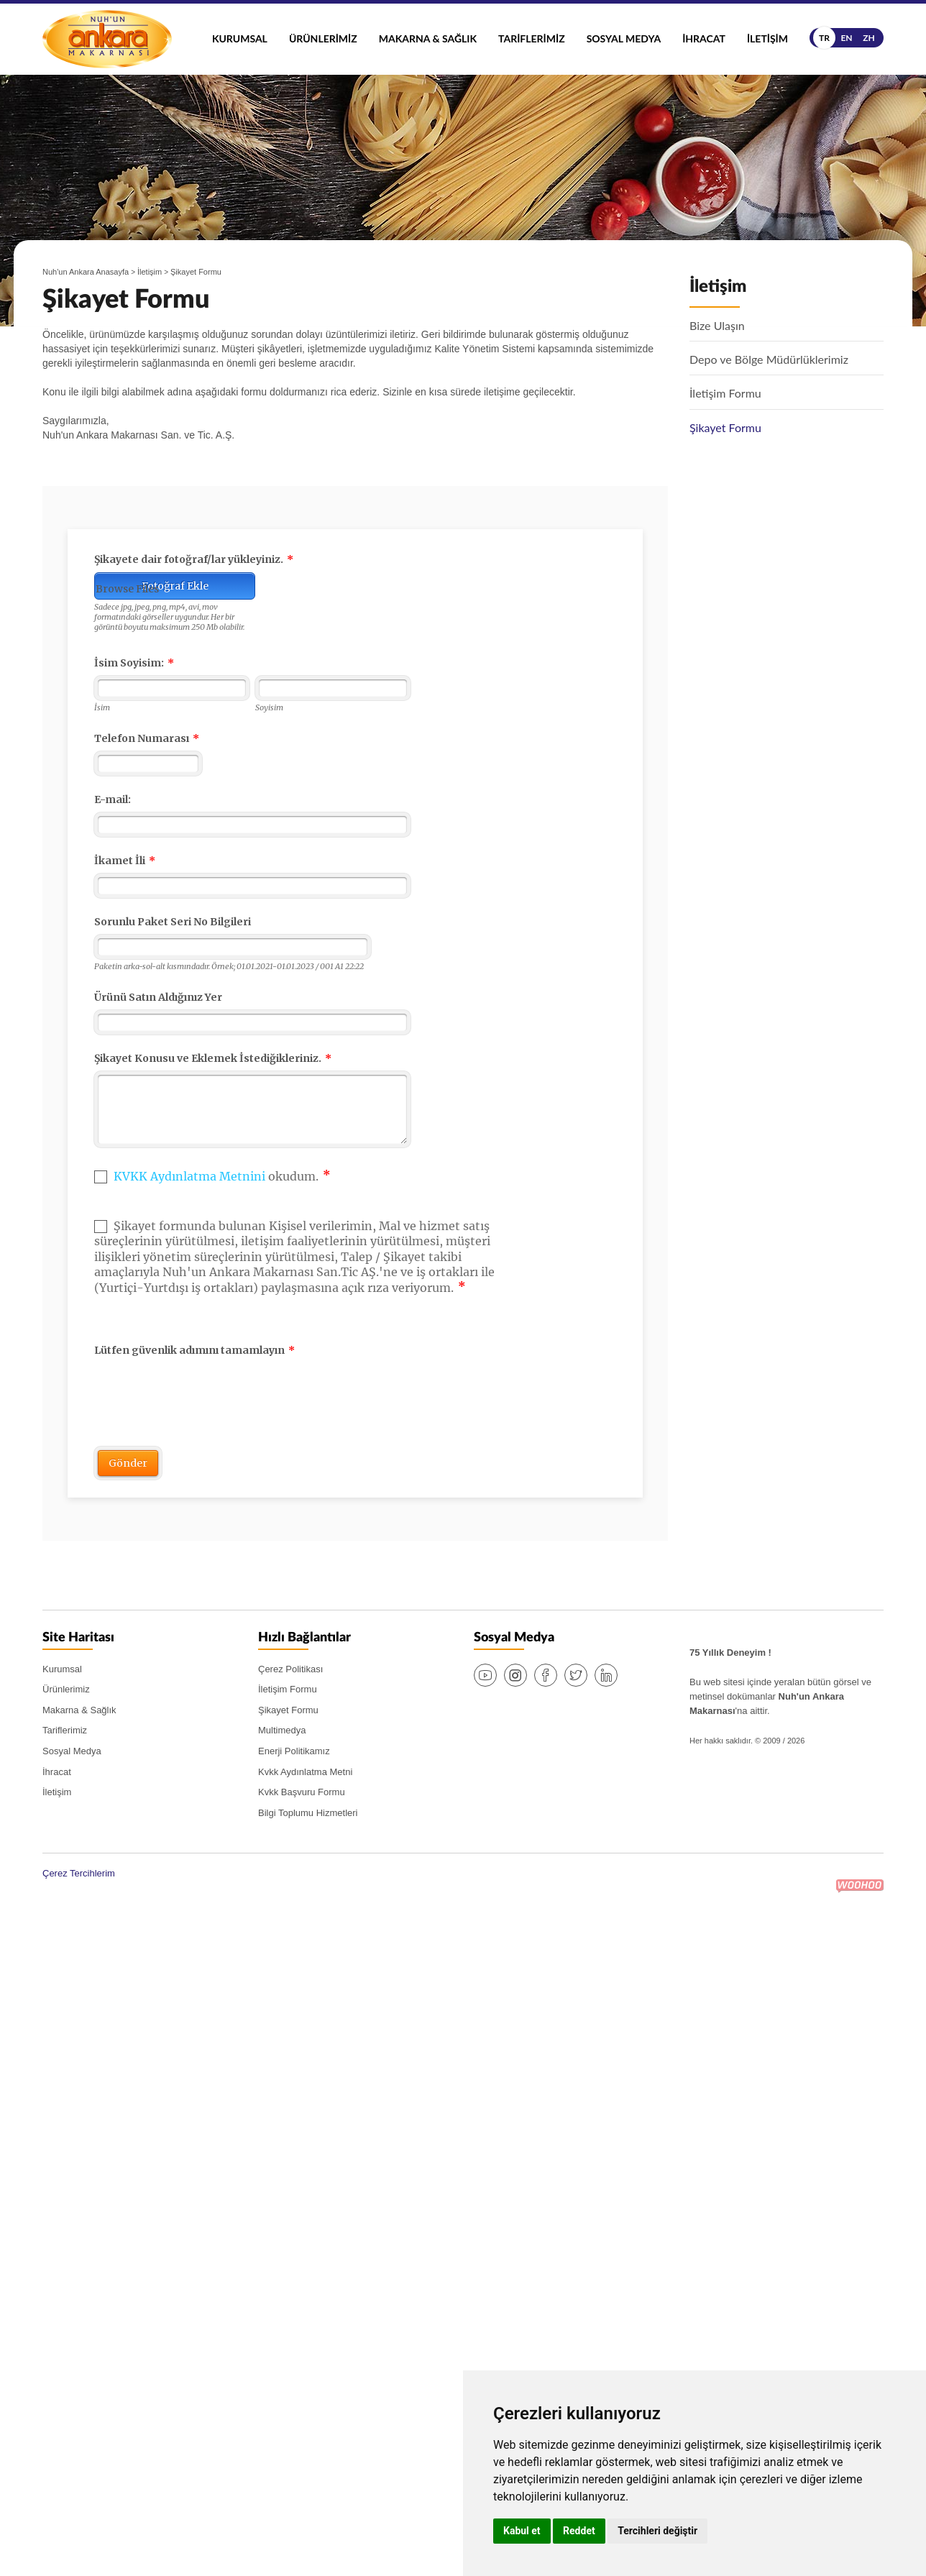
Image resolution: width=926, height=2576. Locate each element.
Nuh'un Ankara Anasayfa (85, 271)
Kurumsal (239, 38)
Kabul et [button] (522, 2530)
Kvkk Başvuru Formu (301, 1792)
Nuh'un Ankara (107, 39)
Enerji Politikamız (294, 1751)
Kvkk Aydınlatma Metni (305, 1771)
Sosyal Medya (624, 38)
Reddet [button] (579, 2530)
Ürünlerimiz (323, 38)
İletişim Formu (287, 1689)
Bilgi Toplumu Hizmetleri (307, 1812)
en (846, 37)
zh (869, 37)
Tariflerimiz (531, 38)
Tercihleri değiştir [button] (657, 2530)
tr (824, 37)
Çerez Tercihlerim (78, 1873)
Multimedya (282, 1730)
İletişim (767, 38)
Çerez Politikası (290, 1669)
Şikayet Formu (288, 1710)
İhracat (703, 38)
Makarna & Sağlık (428, 38)
